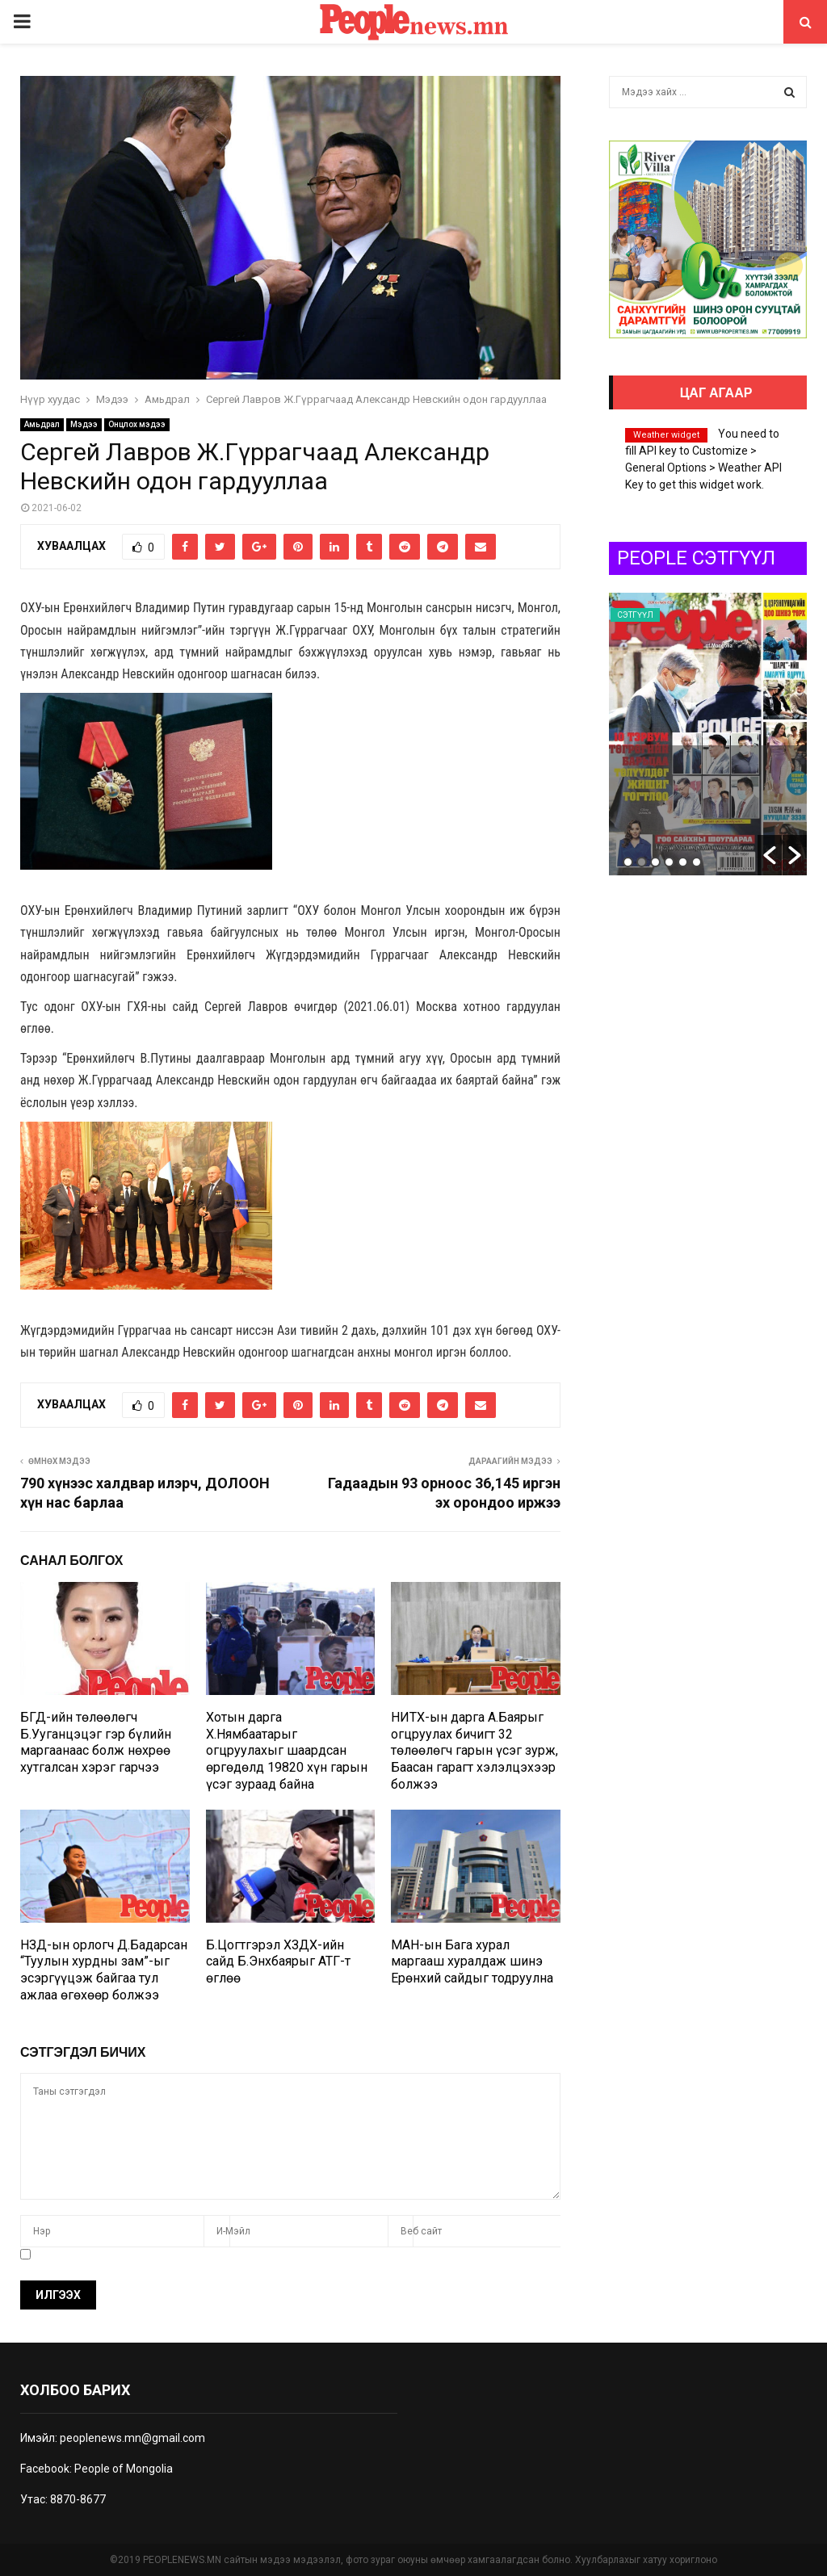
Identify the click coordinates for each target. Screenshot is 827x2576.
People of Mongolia (123, 2468)
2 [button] (641, 862)
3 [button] (655, 862)
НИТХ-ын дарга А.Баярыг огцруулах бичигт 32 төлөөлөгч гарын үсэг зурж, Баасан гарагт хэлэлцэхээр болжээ (474, 1751)
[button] (770, 855)
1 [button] (628, 862)
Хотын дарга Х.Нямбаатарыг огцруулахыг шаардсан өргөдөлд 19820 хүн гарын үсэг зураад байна (286, 1751)
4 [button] (669, 862)
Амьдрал (42, 424)
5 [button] (683, 862)
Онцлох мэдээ (137, 424)
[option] (708, 734)
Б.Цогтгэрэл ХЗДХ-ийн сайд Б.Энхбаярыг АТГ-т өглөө (278, 1962)
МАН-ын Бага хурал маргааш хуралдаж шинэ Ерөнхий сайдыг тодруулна (472, 1962)
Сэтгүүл (635, 614)
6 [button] (696, 862)
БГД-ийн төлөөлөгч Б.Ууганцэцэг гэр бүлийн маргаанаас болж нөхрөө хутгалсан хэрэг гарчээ (95, 1742)
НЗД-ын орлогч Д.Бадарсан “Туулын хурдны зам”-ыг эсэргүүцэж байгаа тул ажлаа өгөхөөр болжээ (103, 1970)
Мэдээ (84, 424)
